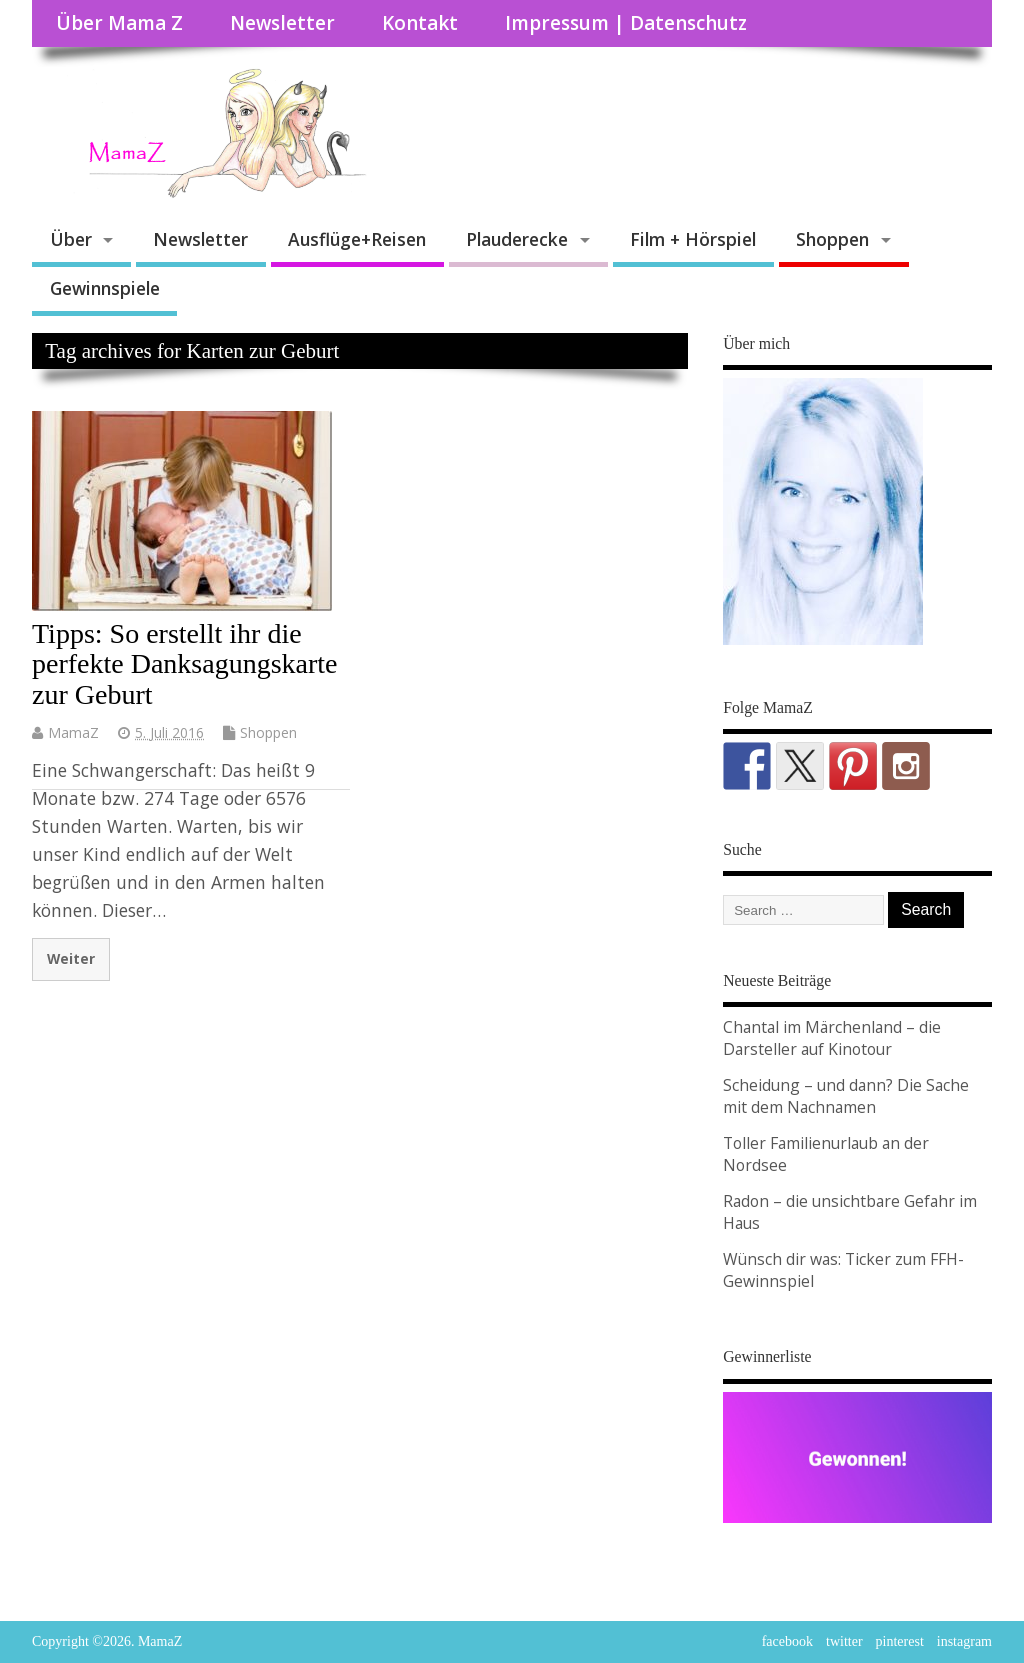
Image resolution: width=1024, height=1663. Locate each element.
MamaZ (73, 732)
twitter (844, 1641)
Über (71, 239)
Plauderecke (517, 239)
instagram (964, 1641)
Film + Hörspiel (693, 239)
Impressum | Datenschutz (626, 23)
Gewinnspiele (105, 288)
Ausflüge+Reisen (357, 239)
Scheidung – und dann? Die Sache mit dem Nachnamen (846, 1096)
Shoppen (832, 239)
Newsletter (282, 23)
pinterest (900, 1641)
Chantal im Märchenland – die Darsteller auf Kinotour (832, 1038)
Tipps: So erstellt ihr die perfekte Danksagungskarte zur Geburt (185, 664)
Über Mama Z (119, 23)
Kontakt (420, 23)
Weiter (71, 958)
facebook (787, 1641)
